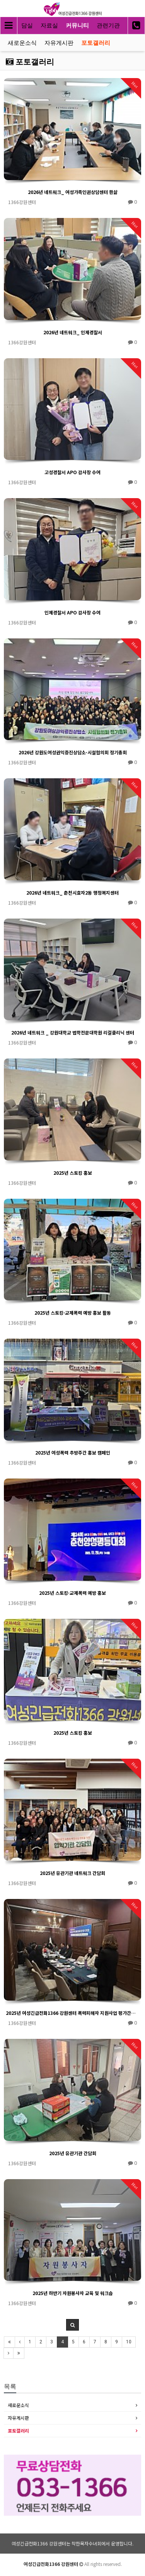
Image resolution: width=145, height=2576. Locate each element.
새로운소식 (22, 42)
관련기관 (108, 25)
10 (128, 2342)
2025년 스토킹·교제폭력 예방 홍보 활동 (72, 1312)
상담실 (24, 25)
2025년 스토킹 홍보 (72, 1172)
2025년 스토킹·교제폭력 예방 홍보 (72, 1592)
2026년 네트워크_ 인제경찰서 (72, 332)
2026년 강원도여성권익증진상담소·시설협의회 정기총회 (73, 752)
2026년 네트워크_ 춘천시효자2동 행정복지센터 (72, 892)
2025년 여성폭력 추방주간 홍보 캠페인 (72, 1452)
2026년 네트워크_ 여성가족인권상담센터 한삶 (73, 192)
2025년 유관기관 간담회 (72, 2153)
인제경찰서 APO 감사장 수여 (72, 612)
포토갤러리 (95, 42)
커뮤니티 (77, 25)
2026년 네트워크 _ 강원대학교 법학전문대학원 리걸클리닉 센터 (72, 1032)
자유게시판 (58, 42)
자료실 (49, 25)
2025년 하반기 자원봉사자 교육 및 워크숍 (72, 2293)
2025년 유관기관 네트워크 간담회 (72, 1873)
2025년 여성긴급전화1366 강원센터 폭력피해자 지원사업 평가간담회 (72, 2012)
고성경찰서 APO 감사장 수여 (72, 472)
